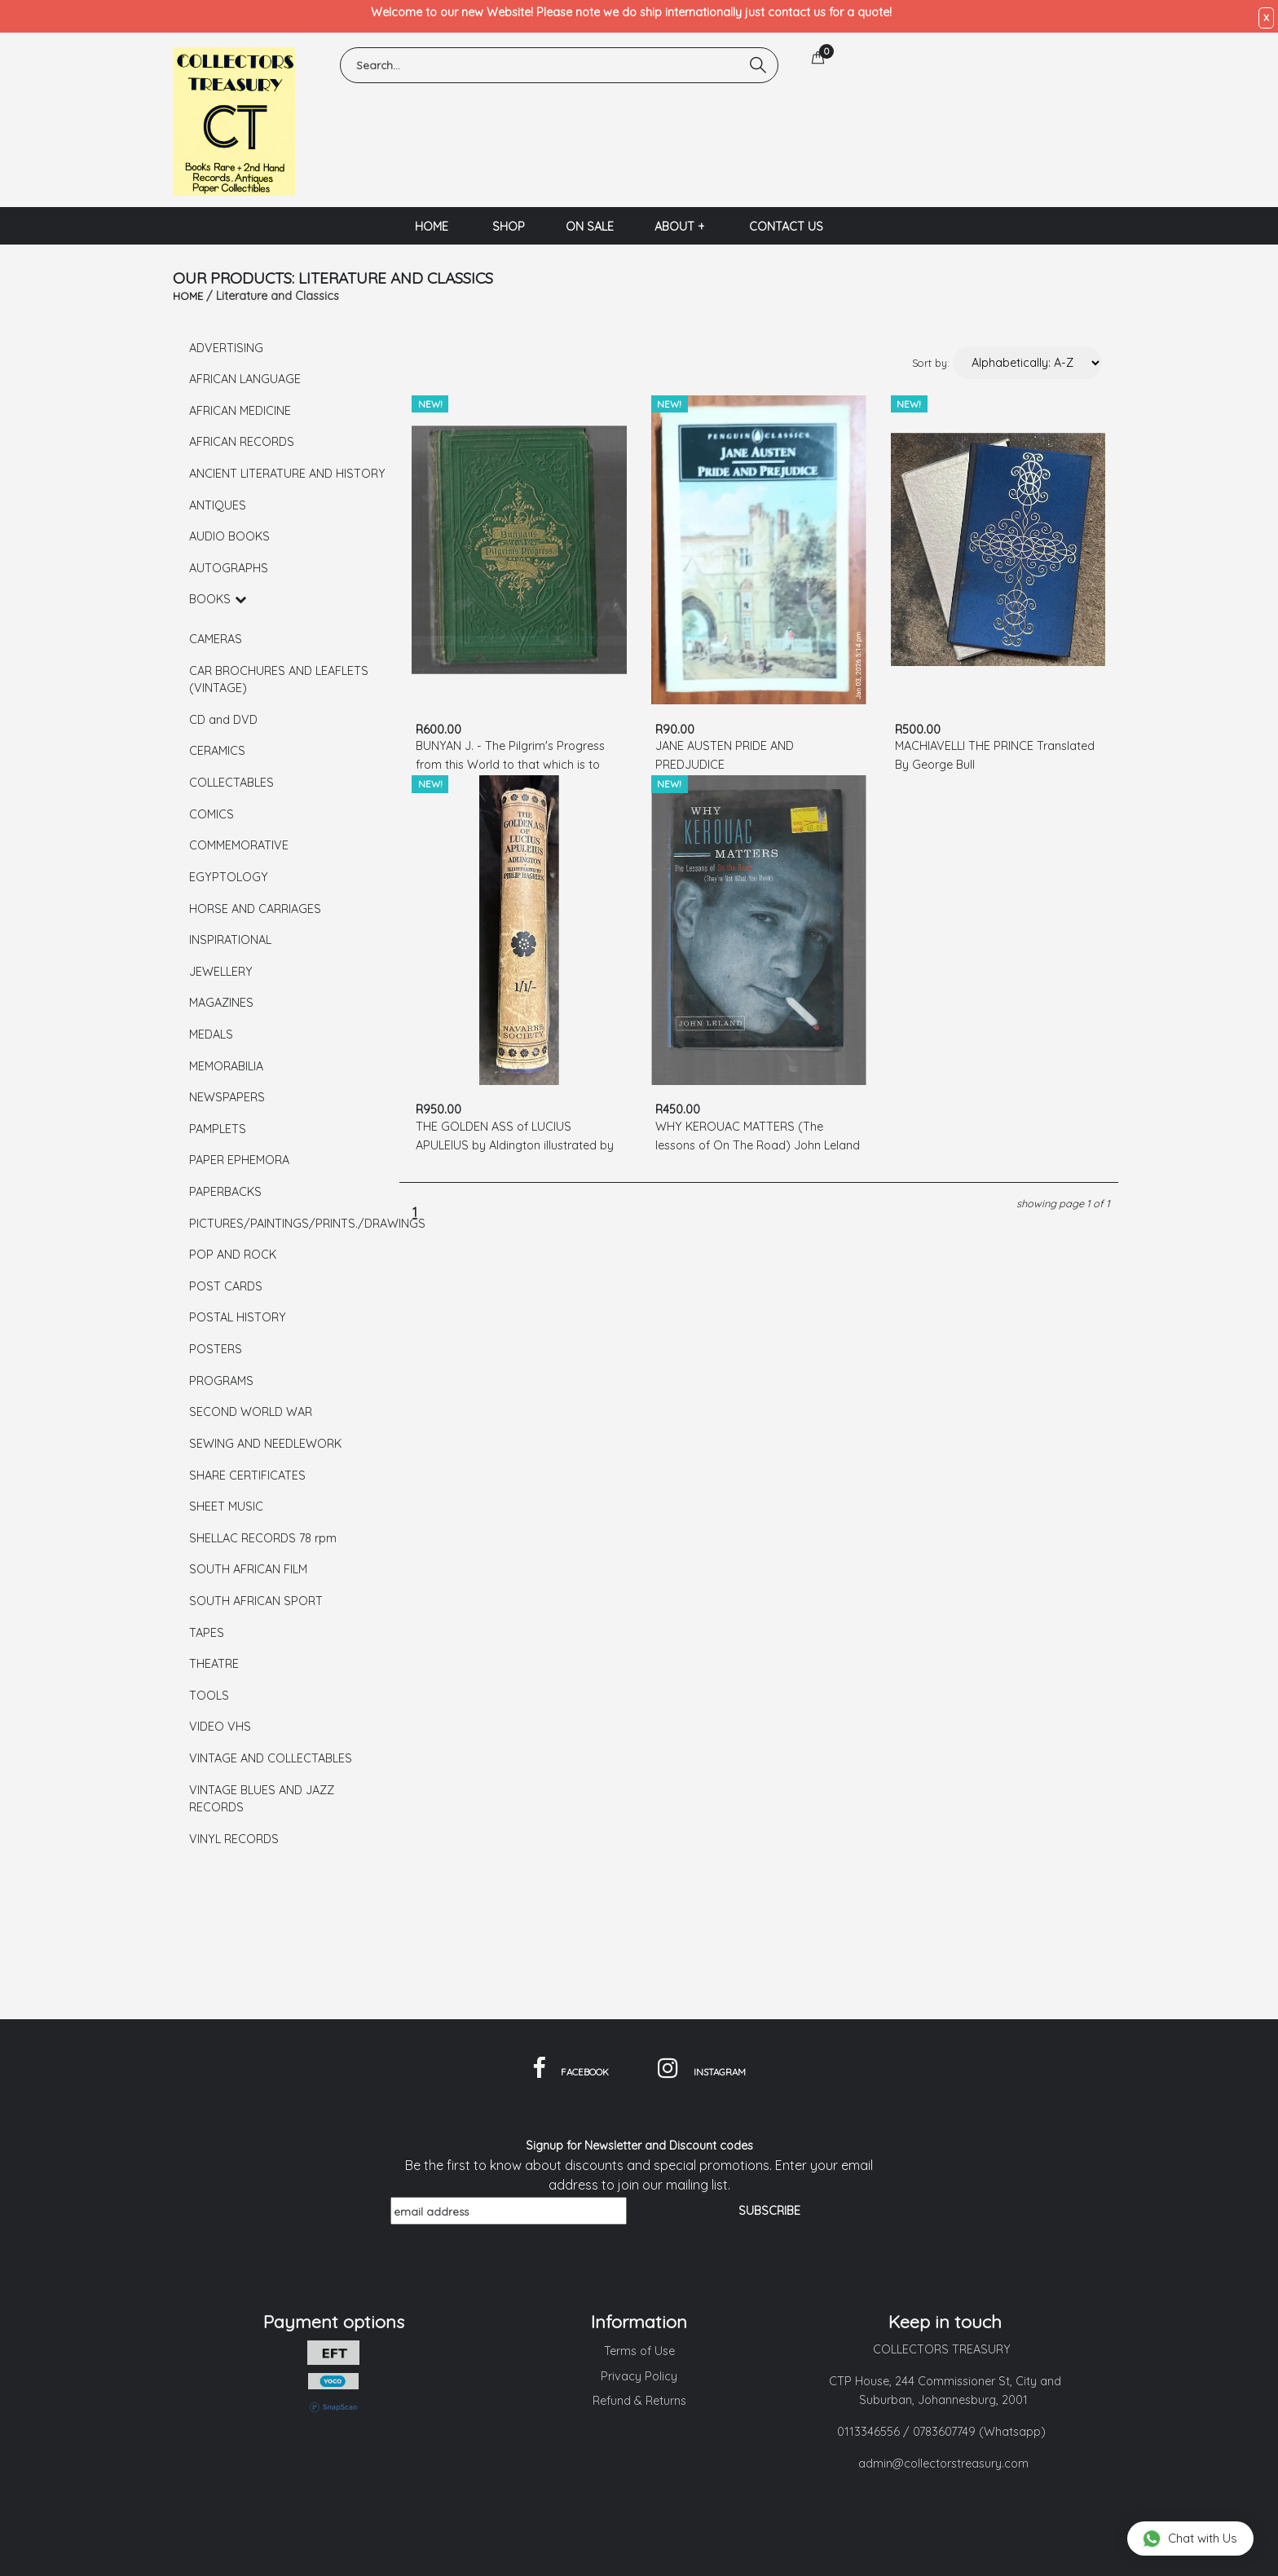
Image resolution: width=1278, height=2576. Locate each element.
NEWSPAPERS (227, 1097)
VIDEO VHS (220, 1726)
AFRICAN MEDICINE (240, 411)
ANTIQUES (217, 505)
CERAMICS (217, 750)
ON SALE (590, 226)
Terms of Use (639, 2351)
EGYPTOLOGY (228, 877)
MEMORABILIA (226, 1066)
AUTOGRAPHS (228, 568)
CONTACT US (786, 226)
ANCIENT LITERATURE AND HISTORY (287, 473)
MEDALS (211, 1034)
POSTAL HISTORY (237, 1317)
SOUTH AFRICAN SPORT (256, 1601)
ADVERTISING (226, 348)
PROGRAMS (221, 1381)
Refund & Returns (639, 2400)
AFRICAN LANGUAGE (245, 379)
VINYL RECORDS (234, 1839)
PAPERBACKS (225, 1191)
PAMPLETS (217, 1129)
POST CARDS (225, 1286)
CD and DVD (223, 719)
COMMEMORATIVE (239, 845)
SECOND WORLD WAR (250, 1412)
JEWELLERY (221, 971)
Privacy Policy (639, 2376)
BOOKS (217, 599)
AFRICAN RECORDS (241, 441)
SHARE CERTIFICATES (247, 1475)
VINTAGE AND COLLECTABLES (270, 1758)
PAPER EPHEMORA (239, 1160)
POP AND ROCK (232, 1254)
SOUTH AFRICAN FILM (248, 1569)
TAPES (206, 1632)
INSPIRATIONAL (230, 940)
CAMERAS (215, 639)
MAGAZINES (221, 1002)
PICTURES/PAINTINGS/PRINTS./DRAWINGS (288, 1223)
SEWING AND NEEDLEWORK (265, 1443)
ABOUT (679, 226)
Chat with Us (1189, 2538)
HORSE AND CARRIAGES (255, 909)
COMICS (211, 814)
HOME (431, 226)
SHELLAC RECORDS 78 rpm (263, 1538)
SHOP (508, 226)
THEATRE (214, 1663)
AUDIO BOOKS (229, 536)
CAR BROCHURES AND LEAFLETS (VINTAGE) (278, 680)
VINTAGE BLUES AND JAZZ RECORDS (261, 1799)
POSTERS (215, 1349)
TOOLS (209, 1695)
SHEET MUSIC (226, 1506)
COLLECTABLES (231, 782)
